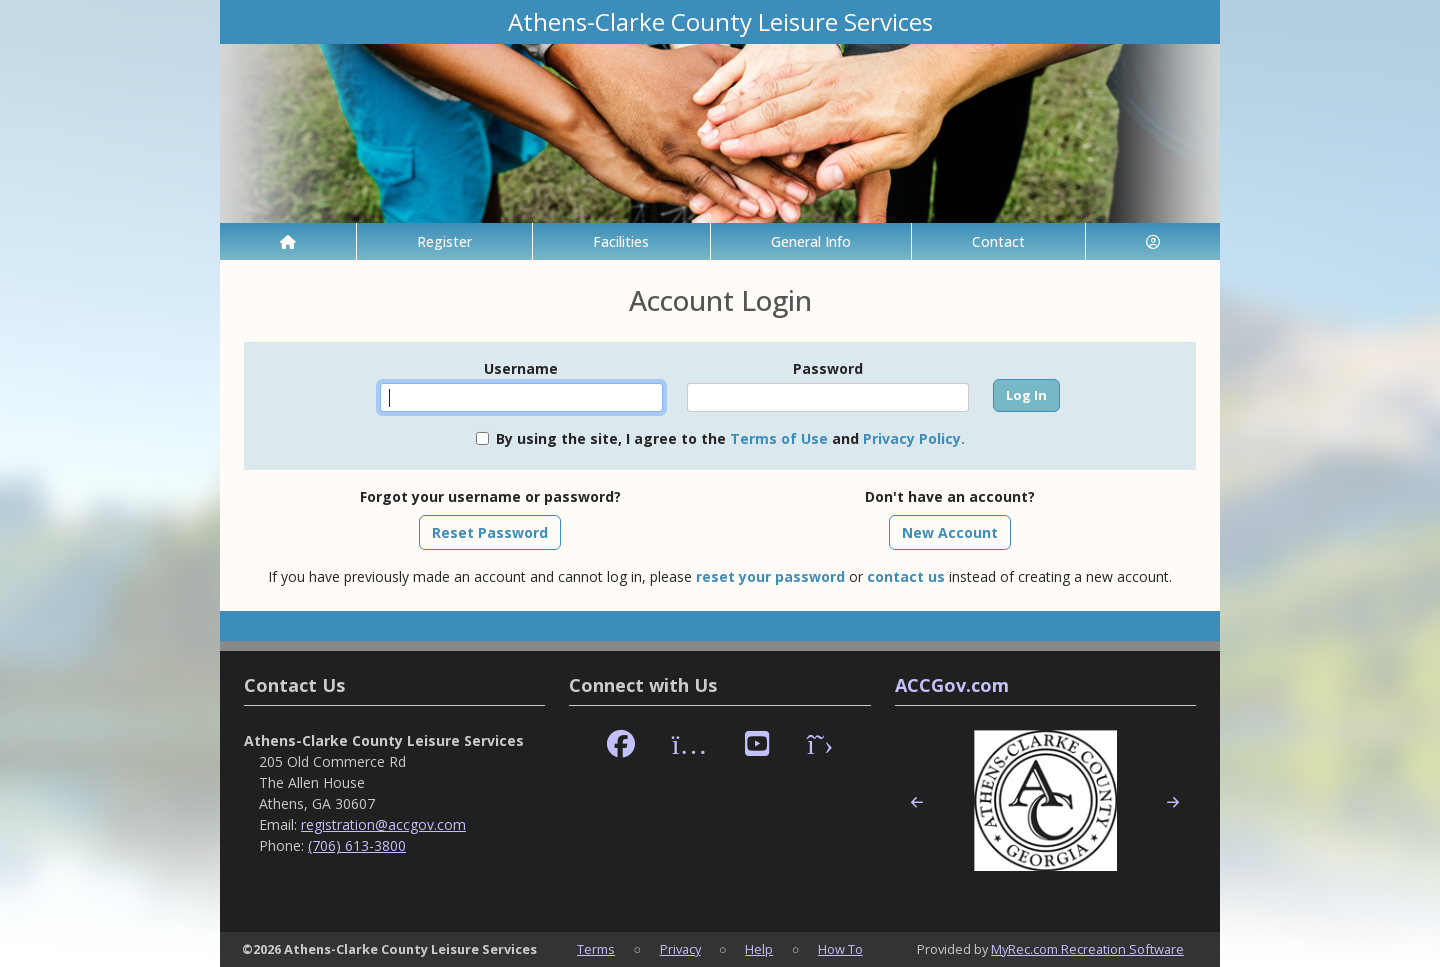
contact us (906, 576)
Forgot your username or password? (490, 496)
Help (759, 949)
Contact (998, 241)
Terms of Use (779, 438)
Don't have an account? (950, 496)
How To (840, 949)
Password (828, 368)
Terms (596, 949)
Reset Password (490, 532)
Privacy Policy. (914, 438)
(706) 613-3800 (357, 845)
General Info (811, 241)
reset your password (770, 576)
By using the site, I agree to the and (730, 438)
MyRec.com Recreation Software (1087, 949)
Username (521, 368)
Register (444, 241)
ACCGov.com (952, 685)
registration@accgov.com (383, 824)
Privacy (680, 949)
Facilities (621, 241)
